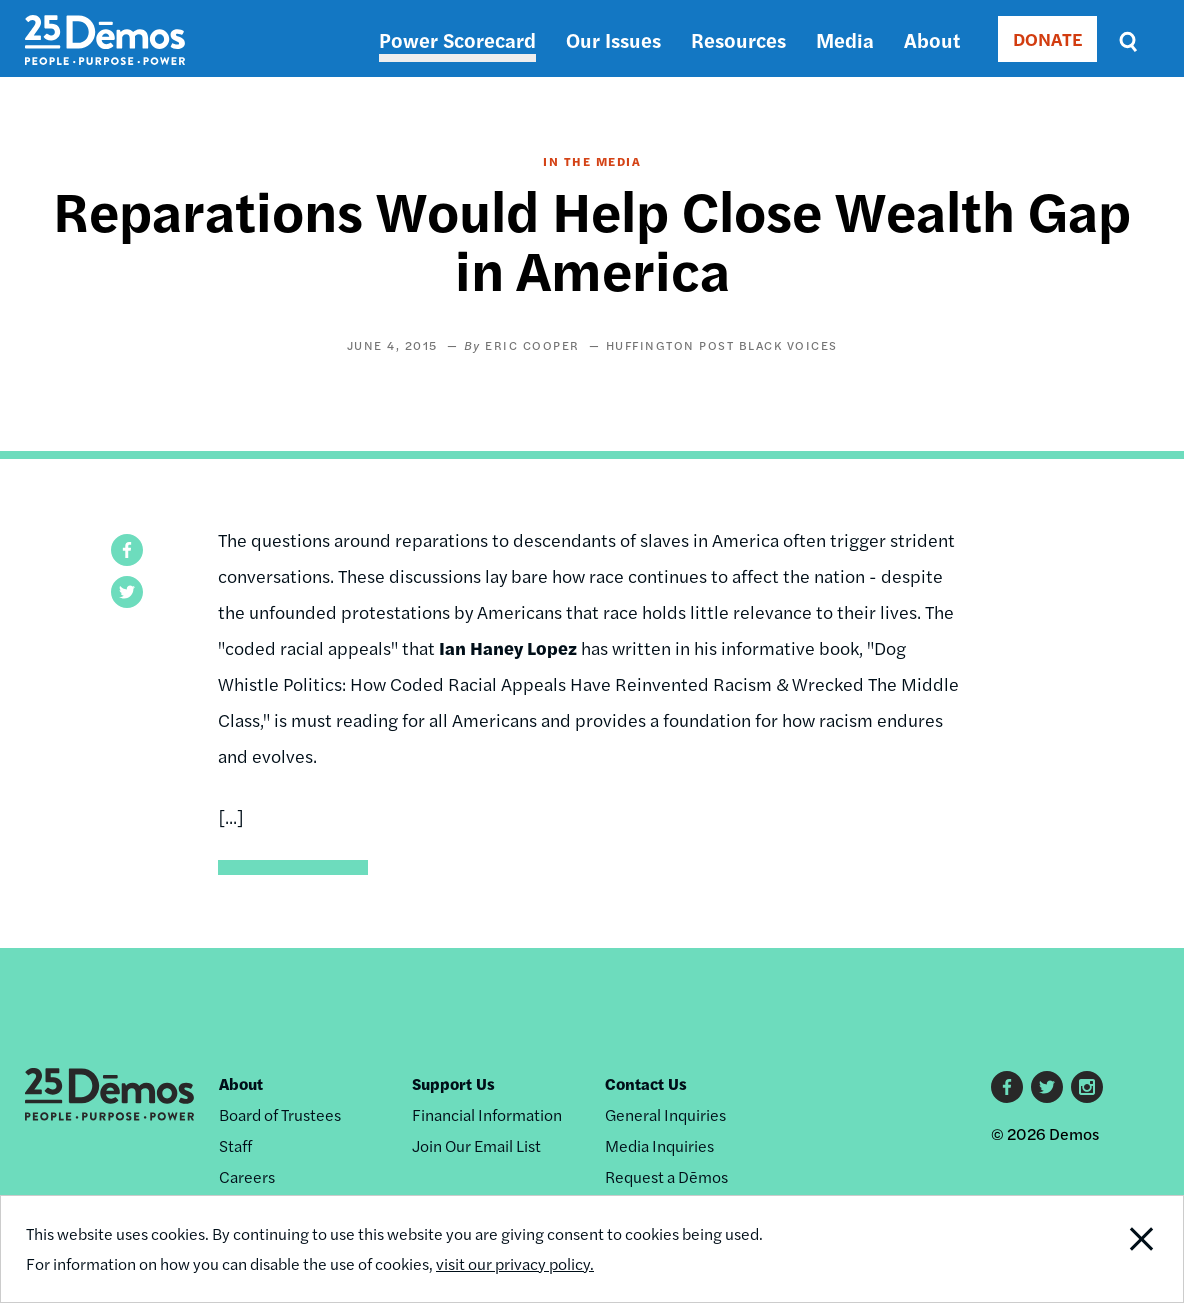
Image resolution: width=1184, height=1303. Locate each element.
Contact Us (646, 1083)
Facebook (1007, 1087)
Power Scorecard (457, 39)
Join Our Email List (476, 1145)
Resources (738, 39)
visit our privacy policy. (515, 1263)
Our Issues (613, 39)
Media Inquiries (659, 1145)
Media (845, 39)
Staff (235, 1145)
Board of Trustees (280, 1114)
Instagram (1087, 1087)
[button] (127, 550)
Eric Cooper (532, 345)
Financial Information (487, 1114)
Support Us (453, 1083)
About (932, 39)
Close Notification (1122, 1249)
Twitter (1047, 1087)
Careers (247, 1176)
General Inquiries (665, 1114)
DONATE (1047, 38)
